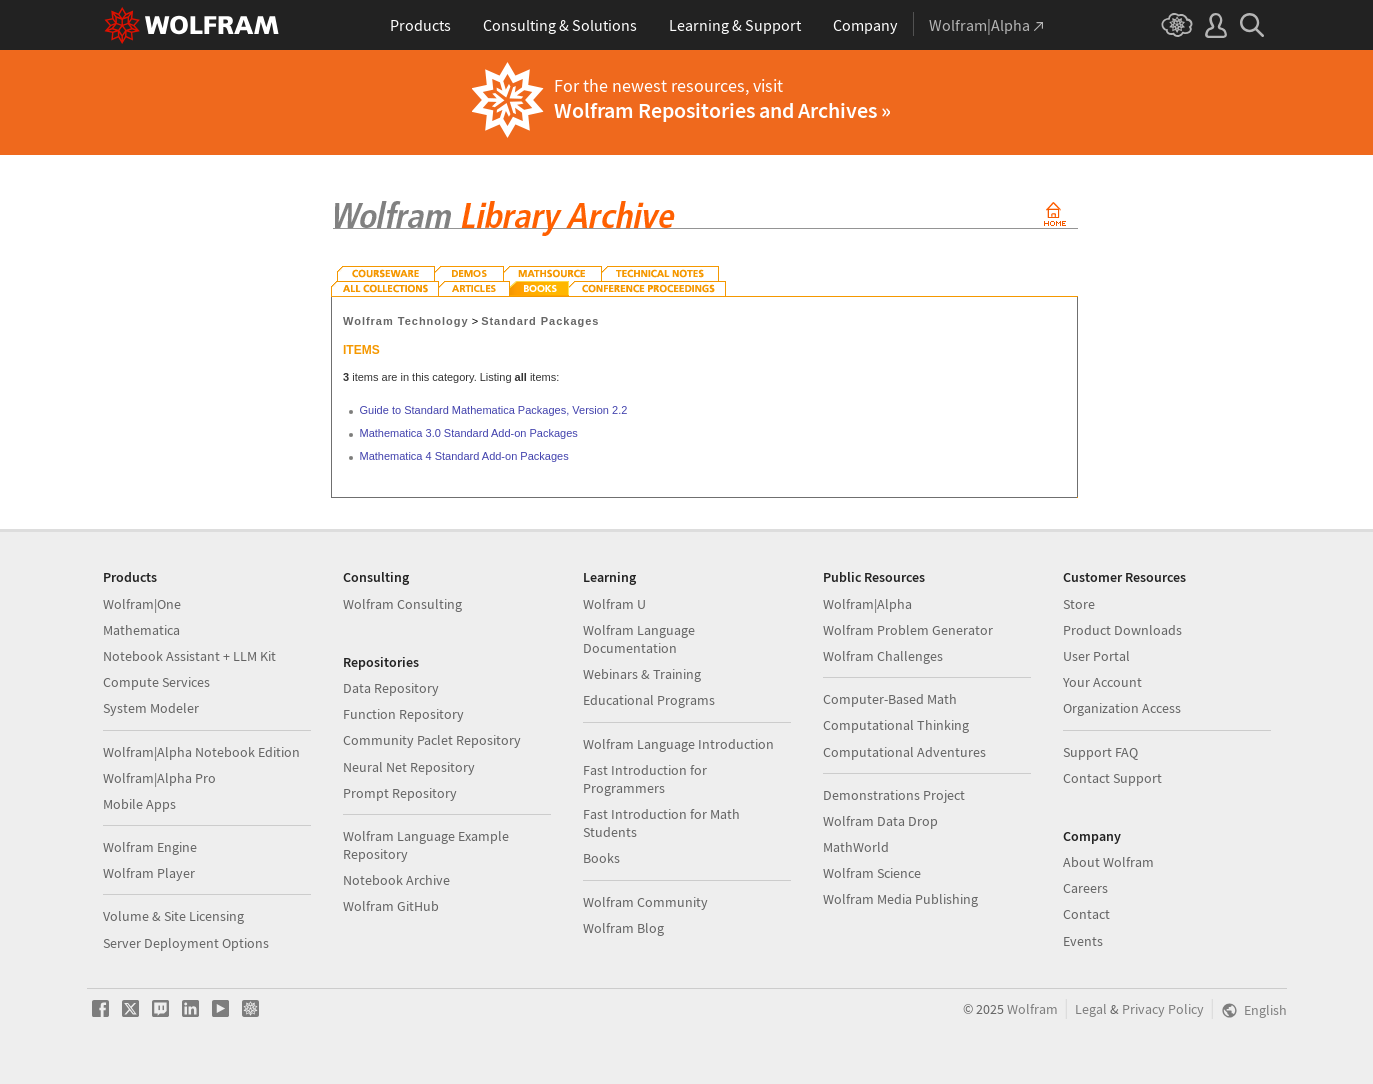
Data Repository (391, 688)
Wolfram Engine (150, 847)
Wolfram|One (142, 604)
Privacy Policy (1163, 1009)
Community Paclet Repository (432, 740)
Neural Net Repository (409, 767)
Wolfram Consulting (402, 604)
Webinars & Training (642, 674)
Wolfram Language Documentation (639, 639)
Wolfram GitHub (391, 906)
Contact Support (1112, 778)
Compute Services (156, 682)
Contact (1086, 914)
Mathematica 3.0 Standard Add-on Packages (469, 433)
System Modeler (151, 708)
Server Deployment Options (186, 943)
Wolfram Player (149, 873)
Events (1083, 941)
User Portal (1096, 656)
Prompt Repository (400, 793)
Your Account (1102, 682)
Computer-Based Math (890, 699)
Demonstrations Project (894, 795)
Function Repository (403, 714)
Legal (1091, 1009)
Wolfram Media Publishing (900, 899)
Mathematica (141, 630)
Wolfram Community (645, 902)
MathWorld (856, 847)
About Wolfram (1108, 862)
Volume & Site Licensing (173, 916)
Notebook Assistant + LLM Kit (189, 656)
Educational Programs (649, 700)
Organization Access (1122, 708)
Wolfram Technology (406, 321)
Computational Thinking (896, 725)
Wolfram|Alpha (867, 604)
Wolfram (1032, 1009)
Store (1079, 604)
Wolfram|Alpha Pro (159, 778)
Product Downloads (1122, 630)
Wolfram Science (872, 873)
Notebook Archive (396, 880)
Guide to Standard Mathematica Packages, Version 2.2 (494, 410)
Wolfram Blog (623, 928)
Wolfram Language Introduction (678, 744)
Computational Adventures (904, 752)
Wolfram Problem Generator (908, 630)
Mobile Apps (139, 804)
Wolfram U (614, 604)
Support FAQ (1100, 752)
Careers (1085, 888)
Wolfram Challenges (883, 656)
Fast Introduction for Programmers (645, 779)
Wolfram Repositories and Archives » (722, 110)
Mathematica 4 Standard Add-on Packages (464, 456)
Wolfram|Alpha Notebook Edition (201, 752)
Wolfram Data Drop (880, 821)
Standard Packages (540, 321)
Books (601, 858)
